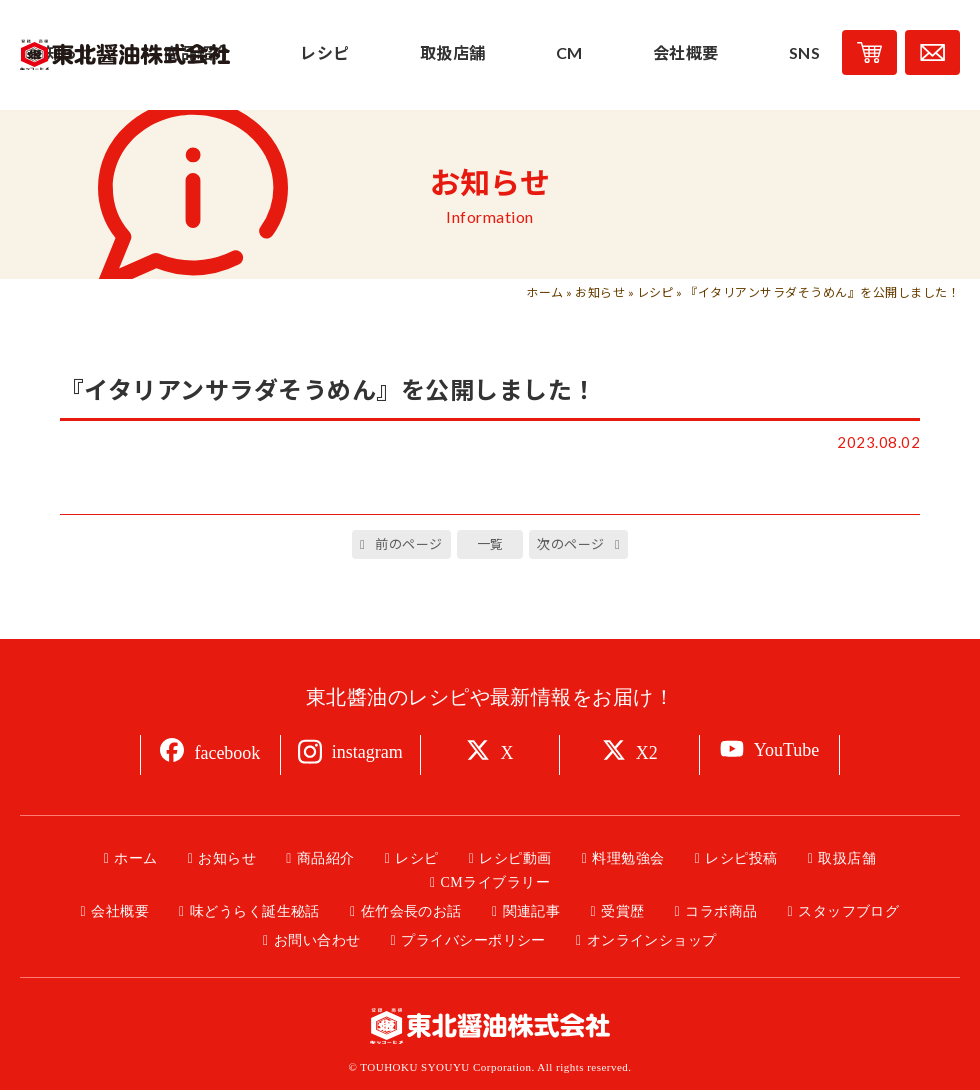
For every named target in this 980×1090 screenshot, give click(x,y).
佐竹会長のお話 (411, 911)
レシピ (655, 292)
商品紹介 (326, 858)
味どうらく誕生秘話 (255, 911)
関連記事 (532, 911)
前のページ (408, 544)
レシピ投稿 (741, 858)
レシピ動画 (515, 858)
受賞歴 (622, 911)
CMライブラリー (495, 882)
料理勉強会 (628, 858)
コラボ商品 (721, 911)
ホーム (544, 292)
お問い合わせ (317, 940)
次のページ (570, 544)
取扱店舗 (847, 858)
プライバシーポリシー (473, 940)
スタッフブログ (848, 911)
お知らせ (600, 292)
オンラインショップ (652, 940)
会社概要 (120, 911)
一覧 (490, 544)
